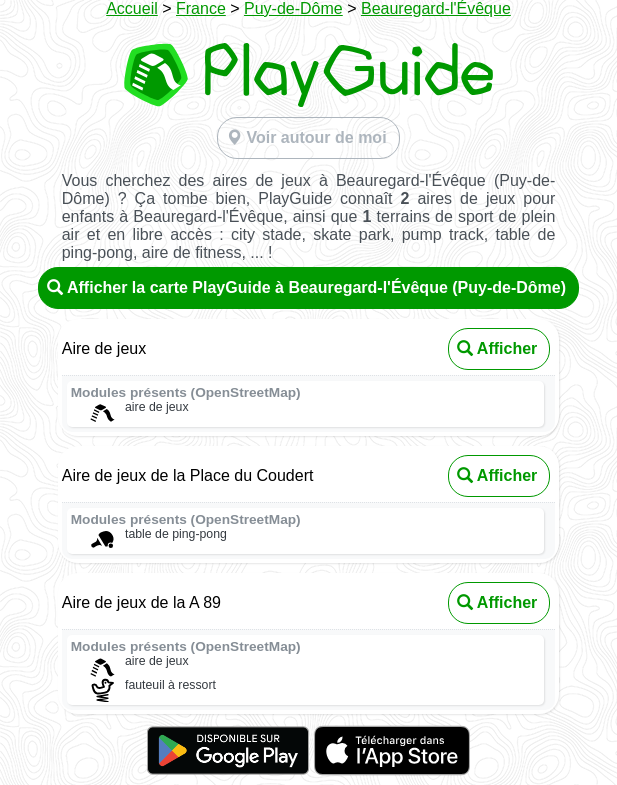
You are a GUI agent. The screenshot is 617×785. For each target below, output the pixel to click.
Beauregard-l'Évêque (436, 8)
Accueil (132, 8)
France (201, 8)
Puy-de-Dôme (293, 8)
